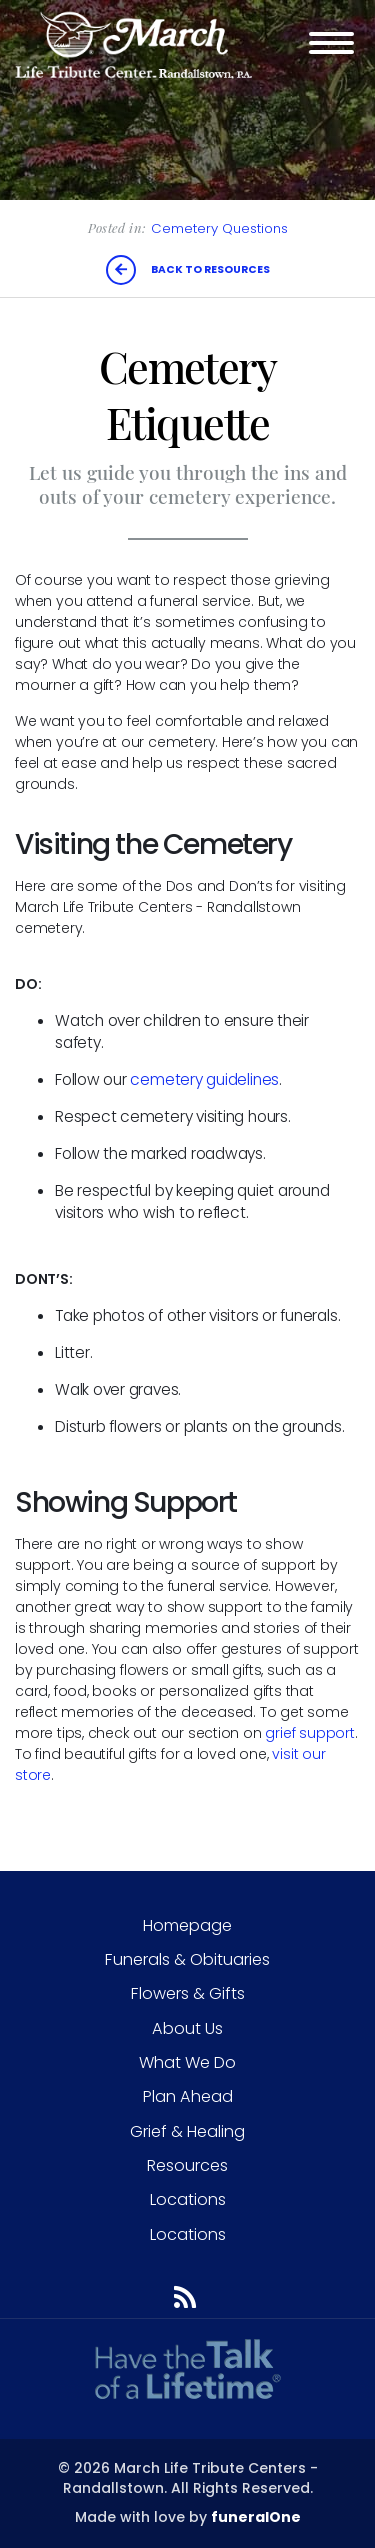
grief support (309, 1733)
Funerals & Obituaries (187, 1959)
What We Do (187, 2062)
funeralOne (256, 2517)
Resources (187, 2165)
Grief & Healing (187, 2131)
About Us (187, 2028)
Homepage (187, 1925)
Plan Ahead (188, 2096)
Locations (188, 2199)
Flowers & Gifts (188, 1993)
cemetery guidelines (204, 1079)
